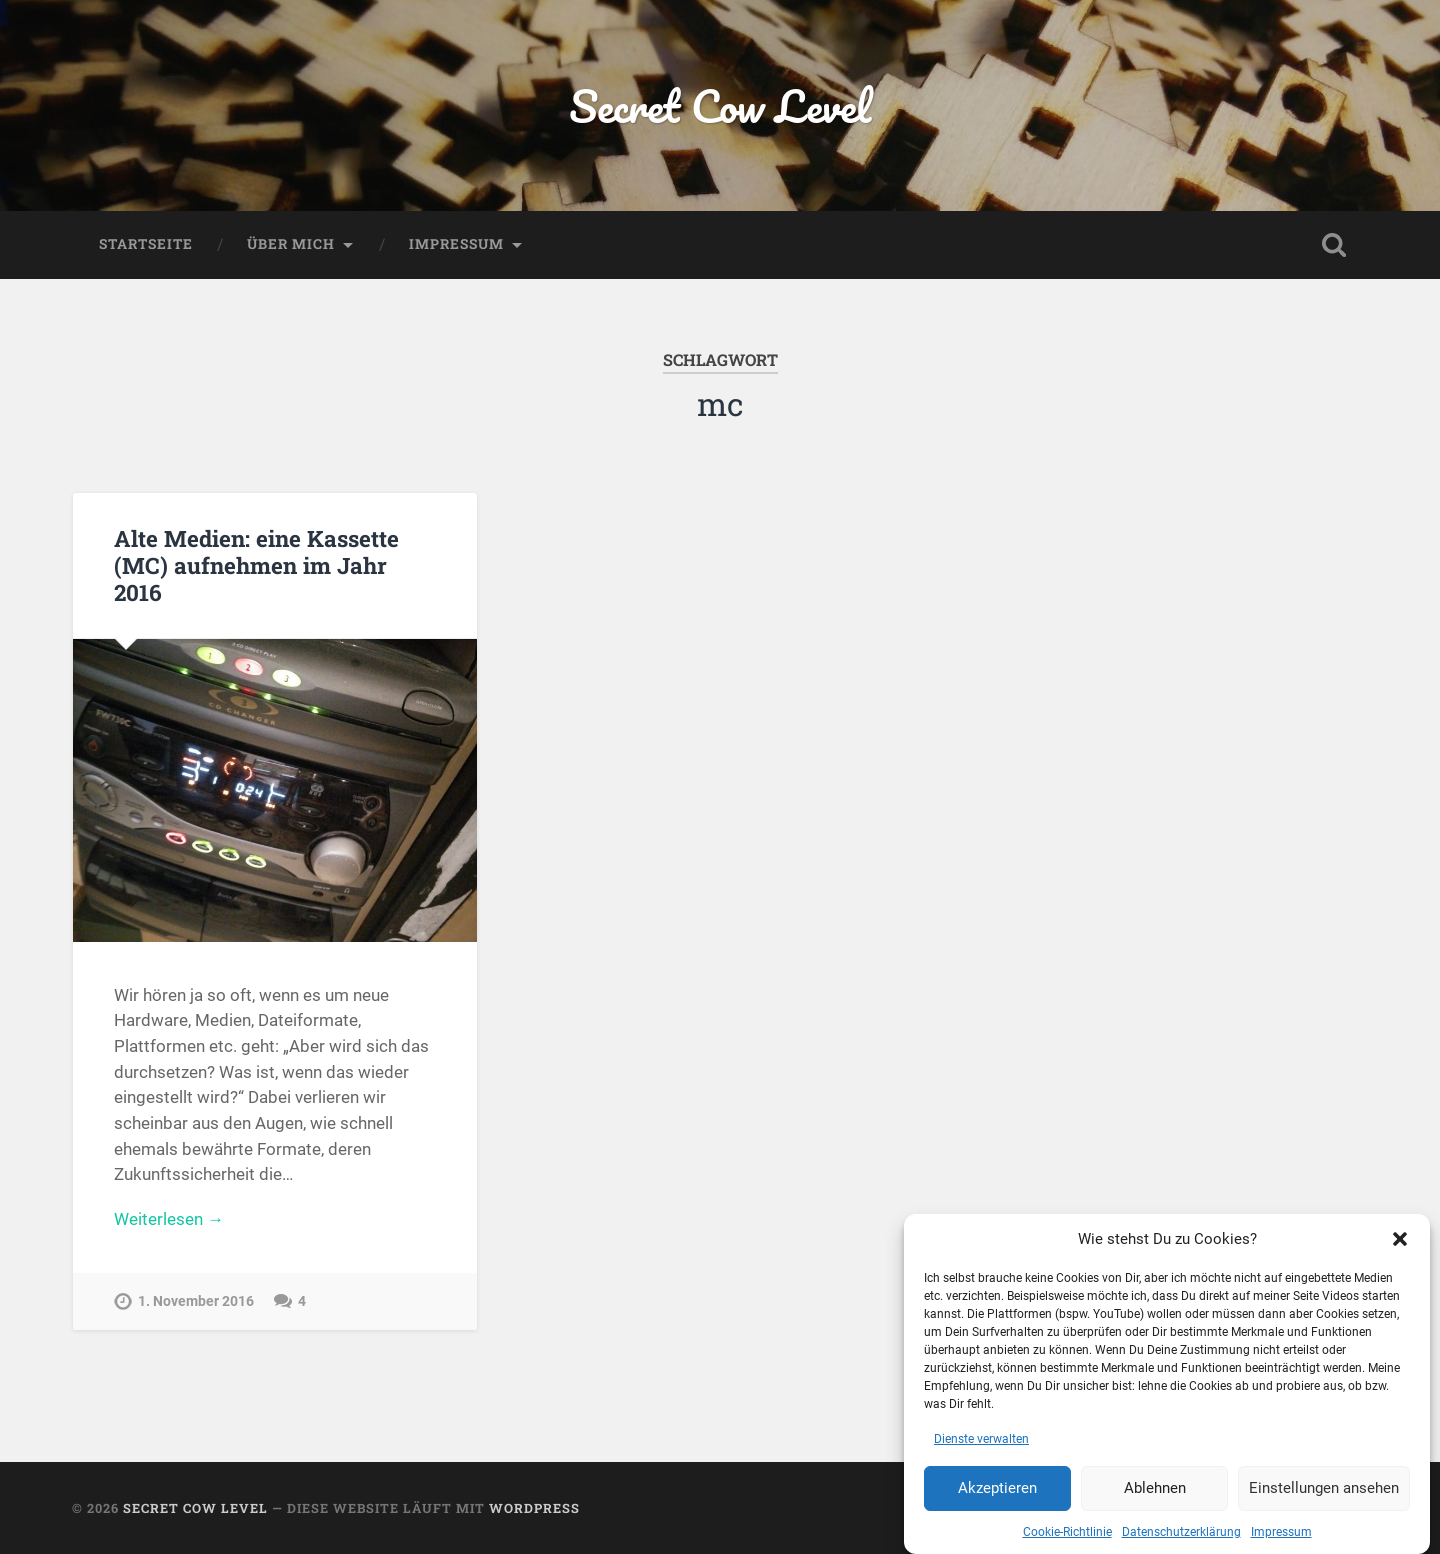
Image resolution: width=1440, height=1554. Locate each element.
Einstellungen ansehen (1324, 1493)
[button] (1400, 1243)
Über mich (291, 244)
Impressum (1281, 1536)
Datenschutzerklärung (1181, 1536)
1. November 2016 (196, 1301)
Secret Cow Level (720, 105)
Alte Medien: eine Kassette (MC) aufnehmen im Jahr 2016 (256, 565)
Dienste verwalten (981, 1443)
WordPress (534, 1508)
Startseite (146, 244)
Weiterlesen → (169, 1219)
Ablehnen (1155, 1493)
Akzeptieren (997, 1493)
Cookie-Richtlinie (1067, 1536)
